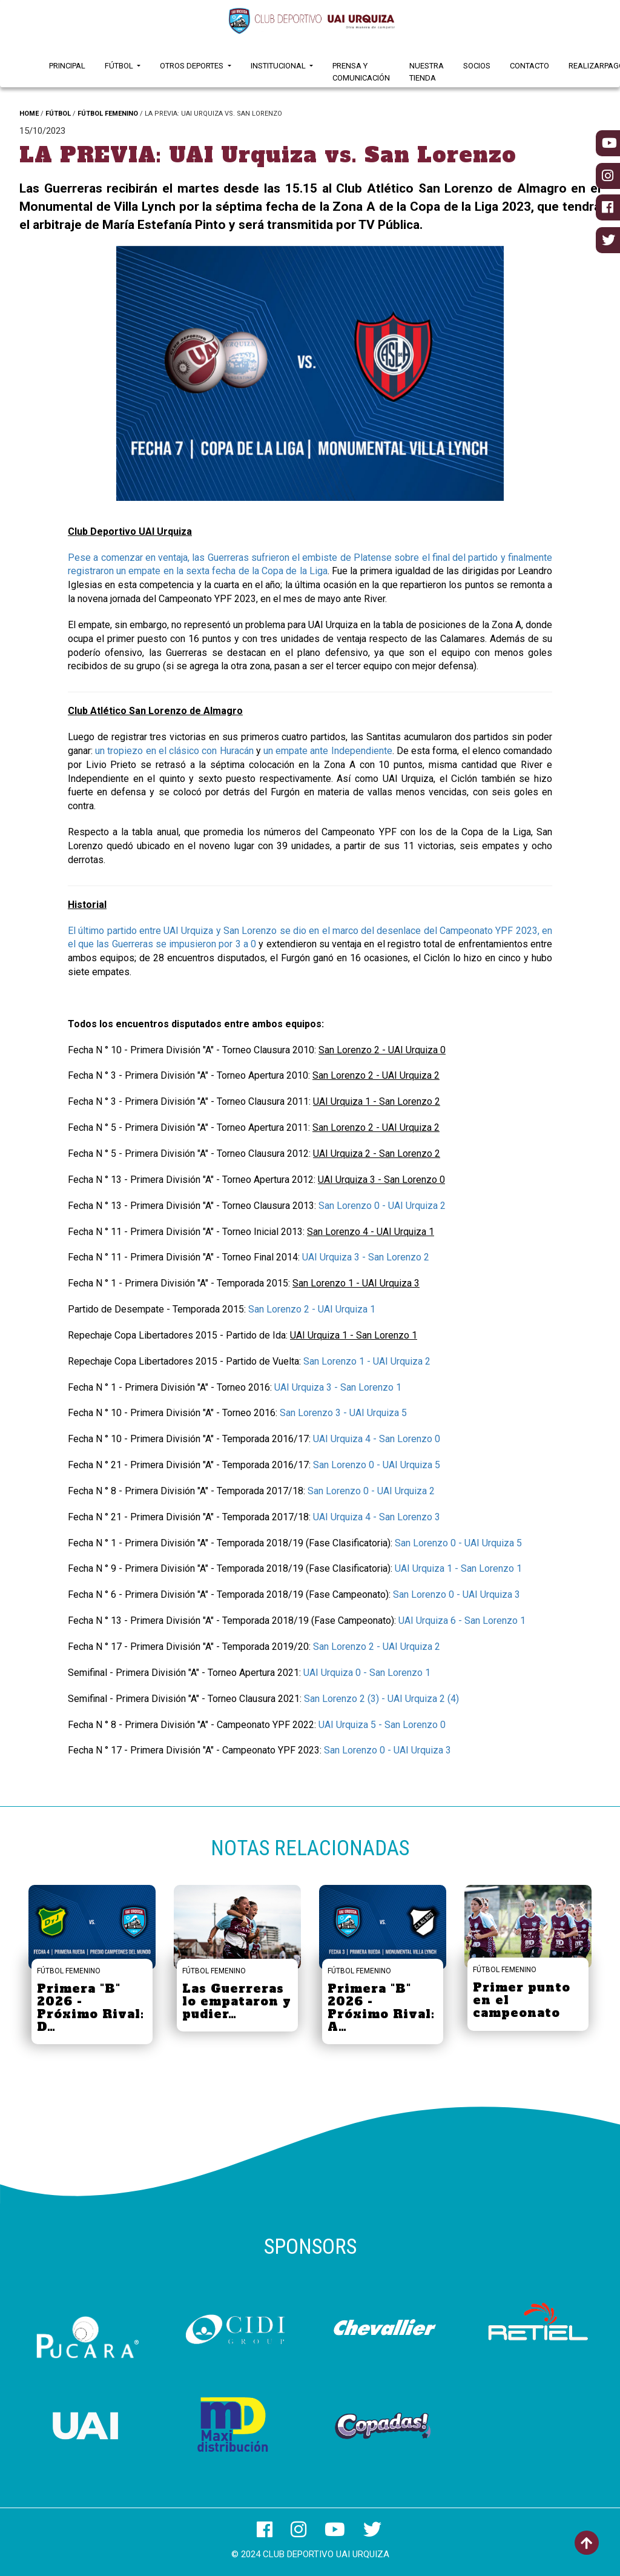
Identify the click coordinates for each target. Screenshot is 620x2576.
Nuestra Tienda (426, 71)
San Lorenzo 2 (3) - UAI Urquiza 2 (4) (381, 1698)
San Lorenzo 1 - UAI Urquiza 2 (366, 1361)
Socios (476, 65)
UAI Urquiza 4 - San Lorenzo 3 (376, 1517)
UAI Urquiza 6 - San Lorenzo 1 (462, 1620)
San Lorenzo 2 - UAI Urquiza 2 (376, 1646)
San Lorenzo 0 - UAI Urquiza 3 (456, 1594)
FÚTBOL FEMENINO (108, 114)
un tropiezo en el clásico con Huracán (174, 751)
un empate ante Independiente (327, 751)
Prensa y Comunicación (361, 71)
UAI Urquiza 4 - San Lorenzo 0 (376, 1439)
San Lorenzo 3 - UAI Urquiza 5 (343, 1413)
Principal (67, 65)
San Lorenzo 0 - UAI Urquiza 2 (382, 1205)
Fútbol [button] (120, 65)
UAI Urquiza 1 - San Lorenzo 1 (458, 1568)
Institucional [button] (279, 65)
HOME (29, 114)
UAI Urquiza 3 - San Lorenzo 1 (337, 1387)
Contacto (529, 65)
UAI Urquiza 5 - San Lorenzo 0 (382, 1724)
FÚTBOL (58, 114)
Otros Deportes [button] (192, 65)
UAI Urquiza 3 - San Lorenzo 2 (365, 1257)
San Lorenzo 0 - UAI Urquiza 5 (376, 1465)
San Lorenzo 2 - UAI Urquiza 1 (311, 1309)
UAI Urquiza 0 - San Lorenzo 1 (366, 1672)
